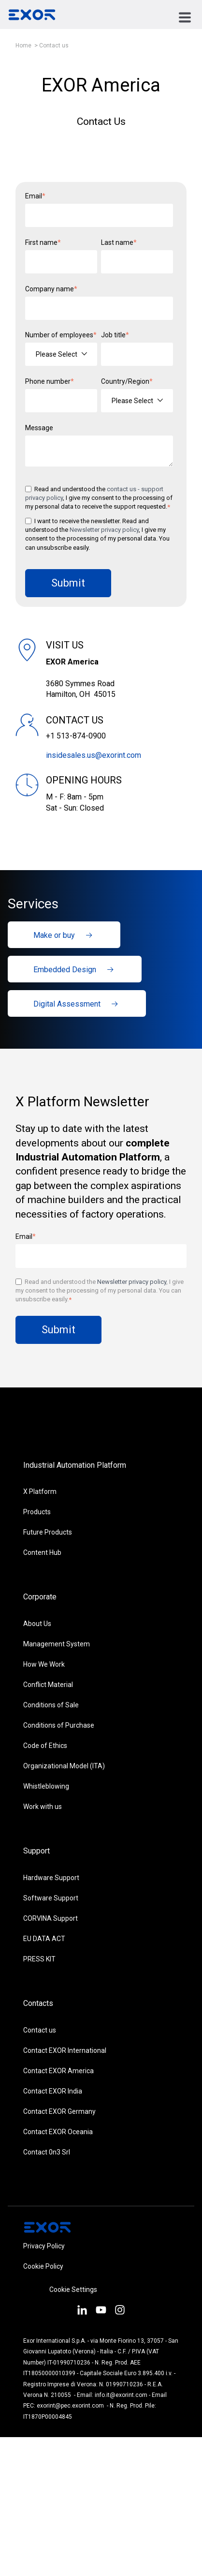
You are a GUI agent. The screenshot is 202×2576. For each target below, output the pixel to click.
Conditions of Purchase (58, 1725)
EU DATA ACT (44, 1939)
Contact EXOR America (58, 2071)
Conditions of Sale (51, 1705)
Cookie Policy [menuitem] (43, 2266)
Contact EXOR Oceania (58, 2132)
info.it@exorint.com (121, 2395)
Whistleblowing (46, 1786)
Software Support (50, 1898)
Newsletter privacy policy (104, 529)
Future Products (47, 1532)
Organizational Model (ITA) (64, 1766)
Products (37, 1512)
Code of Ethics (45, 1745)
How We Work (44, 1664)
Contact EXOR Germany (59, 2111)
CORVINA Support (50, 1918)
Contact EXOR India (52, 2091)
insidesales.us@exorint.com (93, 755)
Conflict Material (48, 1684)
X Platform (40, 1491)
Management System (56, 1644)
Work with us (42, 1806)
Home (23, 45)
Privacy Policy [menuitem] (44, 2246)
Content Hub (42, 1552)
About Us (37, 1623)
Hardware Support (51, 1878)
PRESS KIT (39, 1959)
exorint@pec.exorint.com (70, 2405)
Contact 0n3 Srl (46, 2152)
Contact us (54, 45)
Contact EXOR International (64, 2050)
